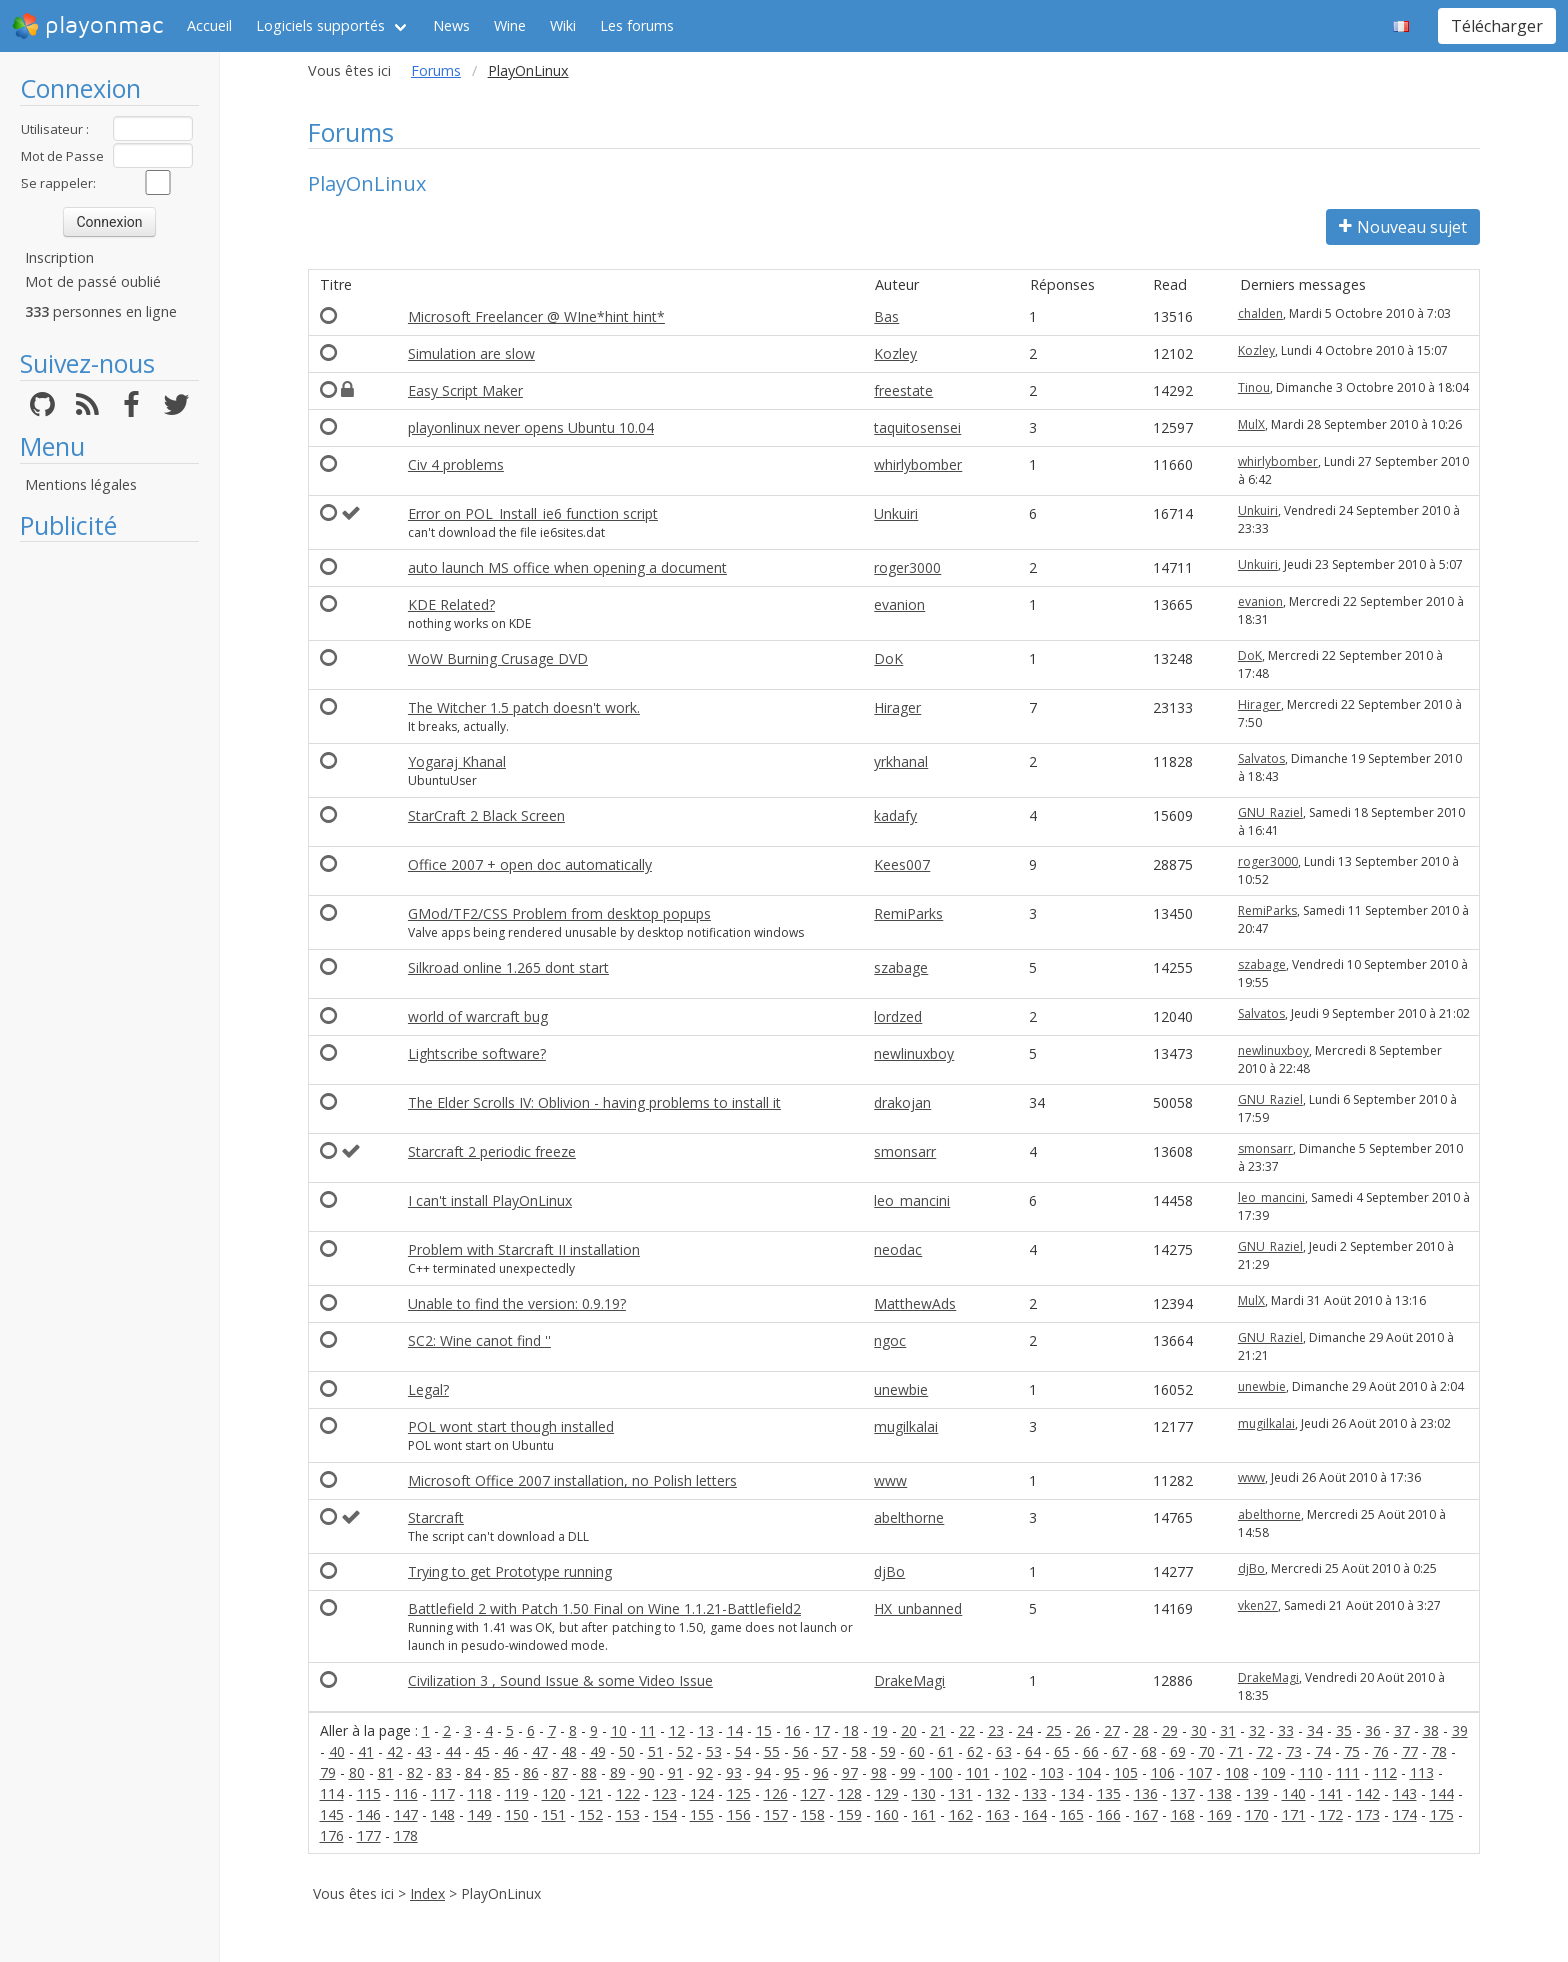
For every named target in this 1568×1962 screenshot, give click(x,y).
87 (560, 1772)
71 (1236, 1751)
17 (822, 1730)
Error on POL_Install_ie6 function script (533, 513)
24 (1025, 1730)
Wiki (563, 25)
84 (473, 1772)
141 (1331, 1793)
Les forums (637, 25)
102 (1015, 1772)
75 (1352, 1751)
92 (705, 1772)
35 (1344, 1730)
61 (946, 1751)
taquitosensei (917, 427)
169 (1220, 1814)
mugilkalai (906, 1426)
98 (879, 1772)
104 (1089, 1772)
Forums (436, 70)
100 (941, 1772)
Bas (886, 316)
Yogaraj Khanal (457, 761)
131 (961, 1793)
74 (1323, 1751)
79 (328, 1772)
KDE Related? (451, 604)
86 (531, 1772)
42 (395, 1751)
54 (743, 1751)
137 (1183, 1793)
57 (830, 1751)
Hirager (897, 707)
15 (764, 1730)
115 (369, 1793)
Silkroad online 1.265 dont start (508, 967)
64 (1033, 1751)
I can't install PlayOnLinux (490, 1200)
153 (628, 1814)
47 (540, 1751)
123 (665, 1793)
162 (961, 1814)
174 (1405, 1814)
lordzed (898, 1016)
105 (1126, 1772)
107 (1200, 1772)
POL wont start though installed (511, 1426)
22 (967, 1730)
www (890, 1480)
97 (850, 1772)
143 (1405, 1793)
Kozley (895, 353)
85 (502, 1772)
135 (1109, 1793)
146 (369, 1814)
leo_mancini (912, 1200)
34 (1315, 1730)
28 (1141, 1730)
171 (1294, 1814)
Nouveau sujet (1403, 227)
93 (734, 1772)
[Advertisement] (109, 852)
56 (801, 1751)
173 (1368, 1814)
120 (554, 1793)
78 (1439, 1751)
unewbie (901, 1389)
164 (1035, 1814)
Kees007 (902, 864)
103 (1052, 1772)
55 (772, 1751)
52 (685, 1751)
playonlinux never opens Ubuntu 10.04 (531, 427)
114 (332, 1793)
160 (887, 1814)
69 (1178, 1751)
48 (569, 1751)
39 (1460, 1730)
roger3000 (907, 567)
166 (1109, 1814)
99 (908, 1772)
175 (1442, 1814)
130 (924, 1793)
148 (443, 1814)
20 (909, 1730)
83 (444, 1772)
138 (1220, 1793)
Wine (510, 25)
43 (424, 1751)
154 (665, 1814)
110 (1311, 1772)
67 (1120, 1751)
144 (1442, 1793)
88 (589, 1772)
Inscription (59, 257)
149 (480, 1814)
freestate (903, 390)
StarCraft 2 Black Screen (486, 815)
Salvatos (1261, 758)
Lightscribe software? (477, 1053)
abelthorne (909, 1517)
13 (706, 1730)
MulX (1251, 424)
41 (366, 1751)
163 (998, 1814)
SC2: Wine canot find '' (479, 1340)
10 (619, 1730)
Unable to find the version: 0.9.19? (517, 1303)
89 (618, 1772)
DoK (888, 658)
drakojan (902, 1102)
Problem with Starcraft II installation (524, 1249)
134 (1072, 1793)
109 (1274, 1772)
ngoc (890, 1340)
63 (1004, 1751)
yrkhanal (901, 761)
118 (480, 1793)
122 (628, 1793)
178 (406, 1835)
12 (677, 1730)
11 (648, 1730)
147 (406, 1814)
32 (1257, 1730)
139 (1257, 1793)
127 (813, 1793)
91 (676, 1772)
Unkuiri (896, 513)
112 (1385, 1772)
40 (337, 1751)
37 (1402, 1730)
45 (482, 1751)
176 (332, 1835)
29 (1170, 1730)
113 (1422, 1772)
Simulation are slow (471, 353)
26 (1083, 1730)
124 (702, 1793)
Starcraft (436, 1517)
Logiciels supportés (320, 25)
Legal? (428, 1389)
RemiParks (908, 913)
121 (591, 1793)
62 (975, 1751)
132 (998, 1793)
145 (332, 1814)
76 (1381, 1751)
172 (1331, 1814)
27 (1112, 1730)
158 (813, 1814)
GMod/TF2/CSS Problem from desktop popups (559, 913)
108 (1237, 1772)
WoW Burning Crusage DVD (498, 658)
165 (1072, 1814)
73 (1294, 1751)
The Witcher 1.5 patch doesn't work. (524, 707)
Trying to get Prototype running (510, 1571)
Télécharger (1497, 26)
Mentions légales (81, 484)
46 (511, 1751)
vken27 (1258, 1605)
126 (776, 1793)
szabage (901, 967)
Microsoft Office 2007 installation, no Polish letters (572, 1480)
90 (647, 1772)
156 (739, 1814)
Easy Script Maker (465, 390)
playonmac (87, 26)
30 (1199, 1730)
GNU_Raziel (1270, 812)
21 (938, 1730)
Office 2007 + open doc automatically (530, 864)
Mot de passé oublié (93, 281)
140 (1294, 1793)
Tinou (1254, 387)
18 (851, 1730)
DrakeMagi (909, 1680)
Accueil (209, 25)
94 (763, 1772)
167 (1146, 1814)
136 (1146, 1793)
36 (1373, 1730)
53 (714, 1751)
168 (1183, 1814)
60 (917, 1751)
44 (453, 1751)
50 (627, 1751)
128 (850, 1793)
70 (1207, 1751)
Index (427, 1893)
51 (656, 1751)
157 (776, 1814)
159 (850, 1814)
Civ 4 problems (456, 464)
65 (1062, 1751)
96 (821, 1772)
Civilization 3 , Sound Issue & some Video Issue (560, 1680)
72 (1265, 1751)
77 (1410, 1751)
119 (517, 1793)
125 (739, 1793)
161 (924, 1814)
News (451, 25)
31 (1228, 1730)
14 (735, 1730)
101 (978, 1772)
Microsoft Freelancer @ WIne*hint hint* (536, 316)
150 (517, 1814)
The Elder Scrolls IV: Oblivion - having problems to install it (594, 1102)
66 (1091, 1751)
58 (859, 1751)
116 (406, 1793)
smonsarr (905, 1151)
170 (1257, 1814)
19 (880, 1730)
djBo (889, 1571)
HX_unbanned (918, 1608)
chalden (1260, 313)
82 (415, 1772)
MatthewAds (915, 1303)
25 (1054, 1730)
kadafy (895, 815)
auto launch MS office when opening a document (567, 567)
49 (598, 1751)
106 (1163, 1772)
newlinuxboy (914, 1053)
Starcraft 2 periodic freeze (492, 1151)
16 (793, 1730)
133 (1035, 1793)
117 (443, 1793)
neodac (898, 1249)
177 (369, 1835)
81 (386, 1772)
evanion (899, 604)
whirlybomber (918, 464)
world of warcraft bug (478, 1016)
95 (792, 1772)
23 (996, 1730)
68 (1149, 1751)
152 (591, 1814)
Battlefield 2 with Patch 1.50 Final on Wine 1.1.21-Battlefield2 (604, 1608)
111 (1348, 1772)
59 (888, 1751)
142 (1368, 1793)
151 (554, 1814)
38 (1431, 1730)
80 (357, 1772)
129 (887, 1793)
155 (702, 1814)
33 (1286, 1730)
